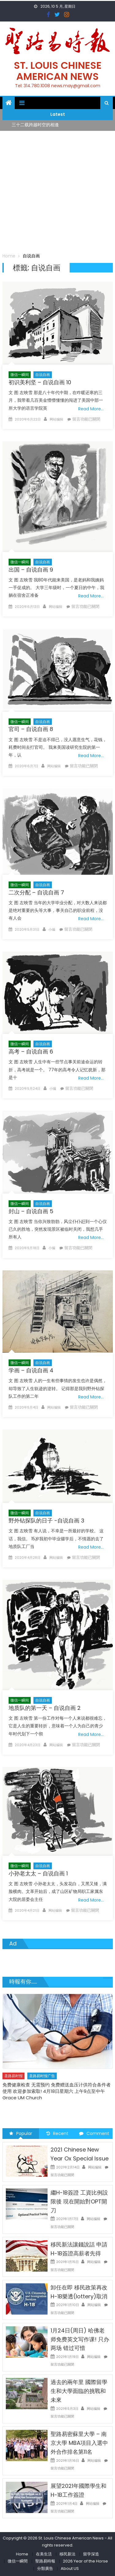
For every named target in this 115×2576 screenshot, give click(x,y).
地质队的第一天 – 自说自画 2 (45, 1708)
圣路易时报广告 (42, 2075)
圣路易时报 (13, 2075)
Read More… (91, 409)
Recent (57, 2133)
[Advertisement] (57, 191)
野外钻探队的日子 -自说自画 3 (46, 1520)
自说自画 (42, 374)
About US (70, 2568)
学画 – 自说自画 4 (31, 1370)
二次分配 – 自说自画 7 (36, 892)
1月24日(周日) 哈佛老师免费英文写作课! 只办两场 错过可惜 (80, 2339)
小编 (51, 929)
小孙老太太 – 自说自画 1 (38, 1873)
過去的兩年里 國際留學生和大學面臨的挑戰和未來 (79, 2391)
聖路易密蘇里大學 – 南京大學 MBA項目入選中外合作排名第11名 (79, 2443)
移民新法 (67, 2554)
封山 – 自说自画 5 (31, 1211)
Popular (20, 2133)
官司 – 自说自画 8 (31, 729)
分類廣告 (45, 2568)
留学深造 (91, 2554)
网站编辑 (56, 419)
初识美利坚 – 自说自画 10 (40, 382)
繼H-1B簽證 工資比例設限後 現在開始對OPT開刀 (79, 2201)
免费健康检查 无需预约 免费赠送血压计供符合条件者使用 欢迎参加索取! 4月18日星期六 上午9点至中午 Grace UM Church (56, 2091)
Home (22, 2554)
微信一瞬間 (18, 2561)
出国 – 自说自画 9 (31, 569)
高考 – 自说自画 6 (31, 1051)
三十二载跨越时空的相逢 (35, 125)
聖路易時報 (45, 2561)
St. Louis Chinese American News (58, 70)
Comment (94, 2133)
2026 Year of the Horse (85, 2561)
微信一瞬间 (19, 374)
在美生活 (44, 2554)
